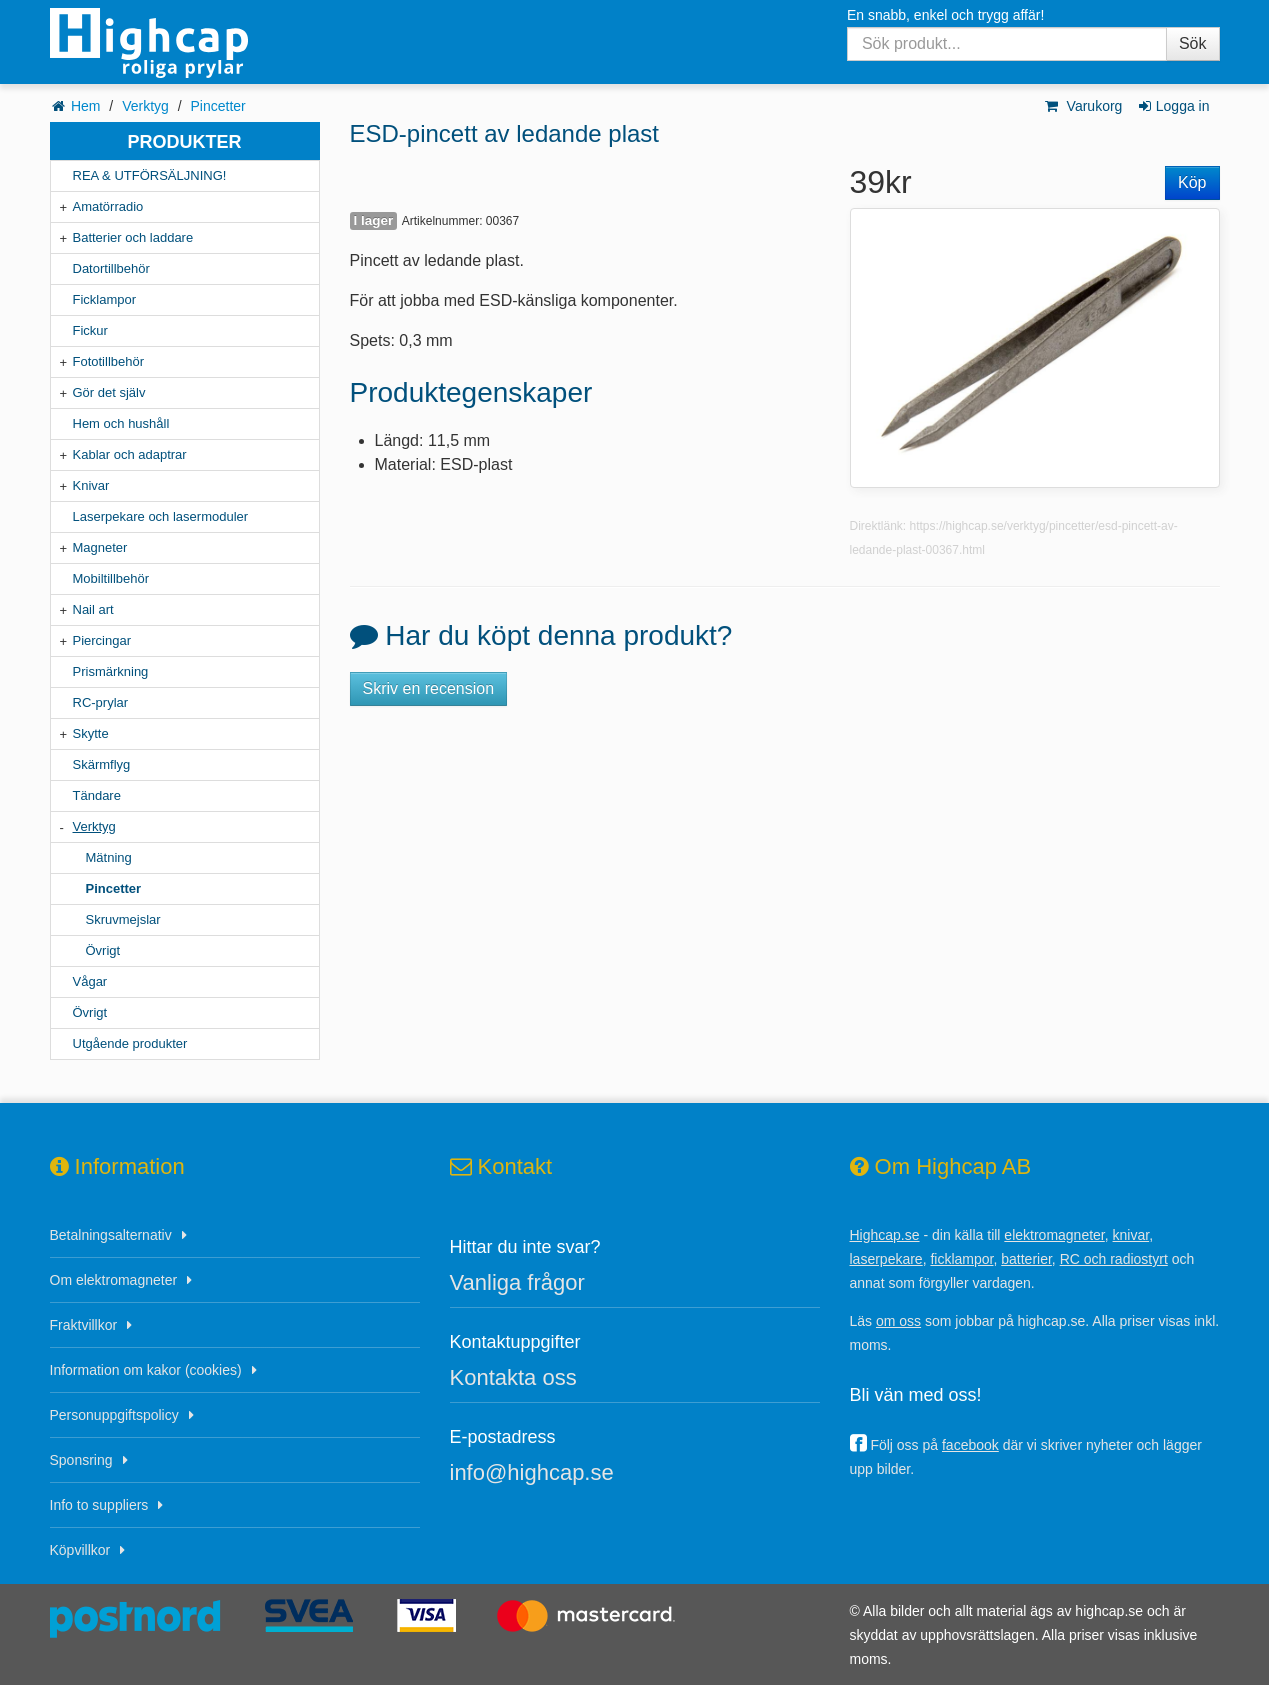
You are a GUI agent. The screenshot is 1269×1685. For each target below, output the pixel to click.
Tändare (97, 795)
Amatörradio (108, 206)
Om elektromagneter (114, 1280)
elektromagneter (1054, 1235)
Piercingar (102, 640)
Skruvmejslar (123, 919)
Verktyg (145, 106)
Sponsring (81, 1460)
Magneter (100, 547)
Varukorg (1082, 106)
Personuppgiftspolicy (114, 1415)
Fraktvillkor (84, 1325)
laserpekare (886, 1259)
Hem (86, 106)
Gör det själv (109, 392)
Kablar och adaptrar (130, 454)
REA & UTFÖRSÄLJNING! (150, 175)
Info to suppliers (99, 1505)
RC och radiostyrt (1114, 1259)
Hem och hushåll (121, 423)
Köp (1192, 182)
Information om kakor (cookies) (146, 1370)
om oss (898, 1321)
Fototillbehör (109, 361)
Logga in (1172, 106)
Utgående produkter (130, 1043)
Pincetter (218, 106)
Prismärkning (111, 671)
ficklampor (961, 1259)
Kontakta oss (513, 1377)
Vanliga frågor (517, 1282)
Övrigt (103, 950)
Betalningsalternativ (111, 1235)
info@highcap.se (532, 1472)
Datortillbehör (111, 268)
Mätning (109, 857)
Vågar (90, 981)
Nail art (93, 609)
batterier (1026, 1259)
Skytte (91, 733)
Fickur (90, 330)
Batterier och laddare (133, 237)
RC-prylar (101, 702)
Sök (1193, 43)
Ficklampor (105, 299)
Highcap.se (885, 1235)
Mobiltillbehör (111, 578)
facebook (970, 1445)
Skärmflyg (102, 764)
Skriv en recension (429, 688)
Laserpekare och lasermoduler (161, 516)
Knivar (91, 485)
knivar (1131, 1235)
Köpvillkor (80, 1550)
